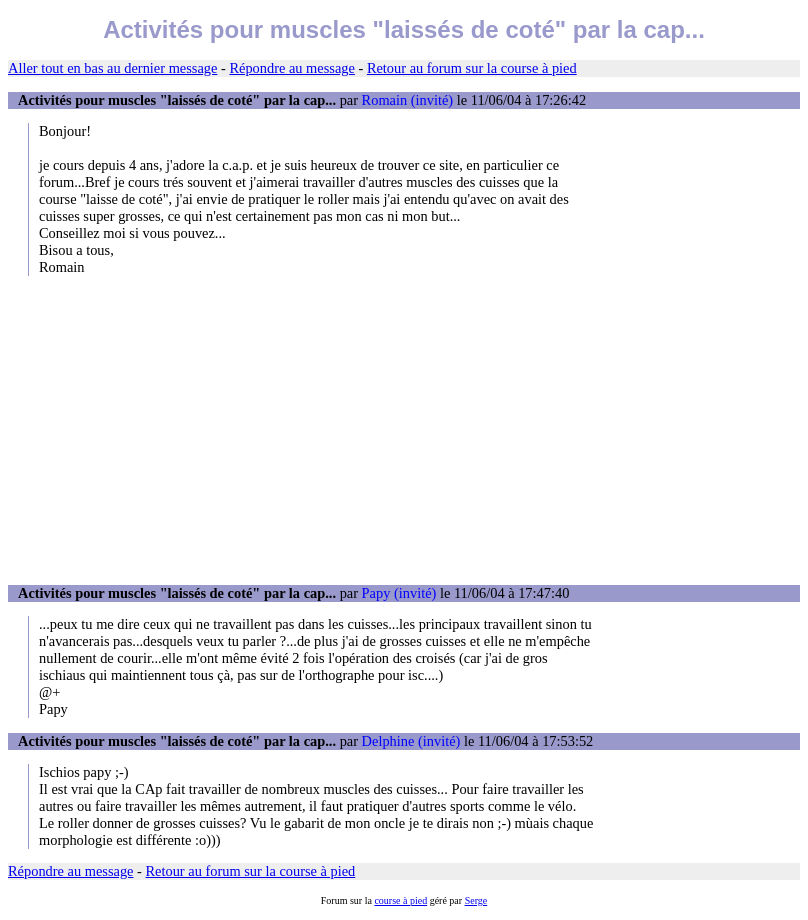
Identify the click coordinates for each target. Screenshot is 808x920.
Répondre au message (291, 68)
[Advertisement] (404, 430)
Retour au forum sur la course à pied (472, 68)
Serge (476, 900)
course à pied (400, 900)
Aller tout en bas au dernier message (112, 68)
